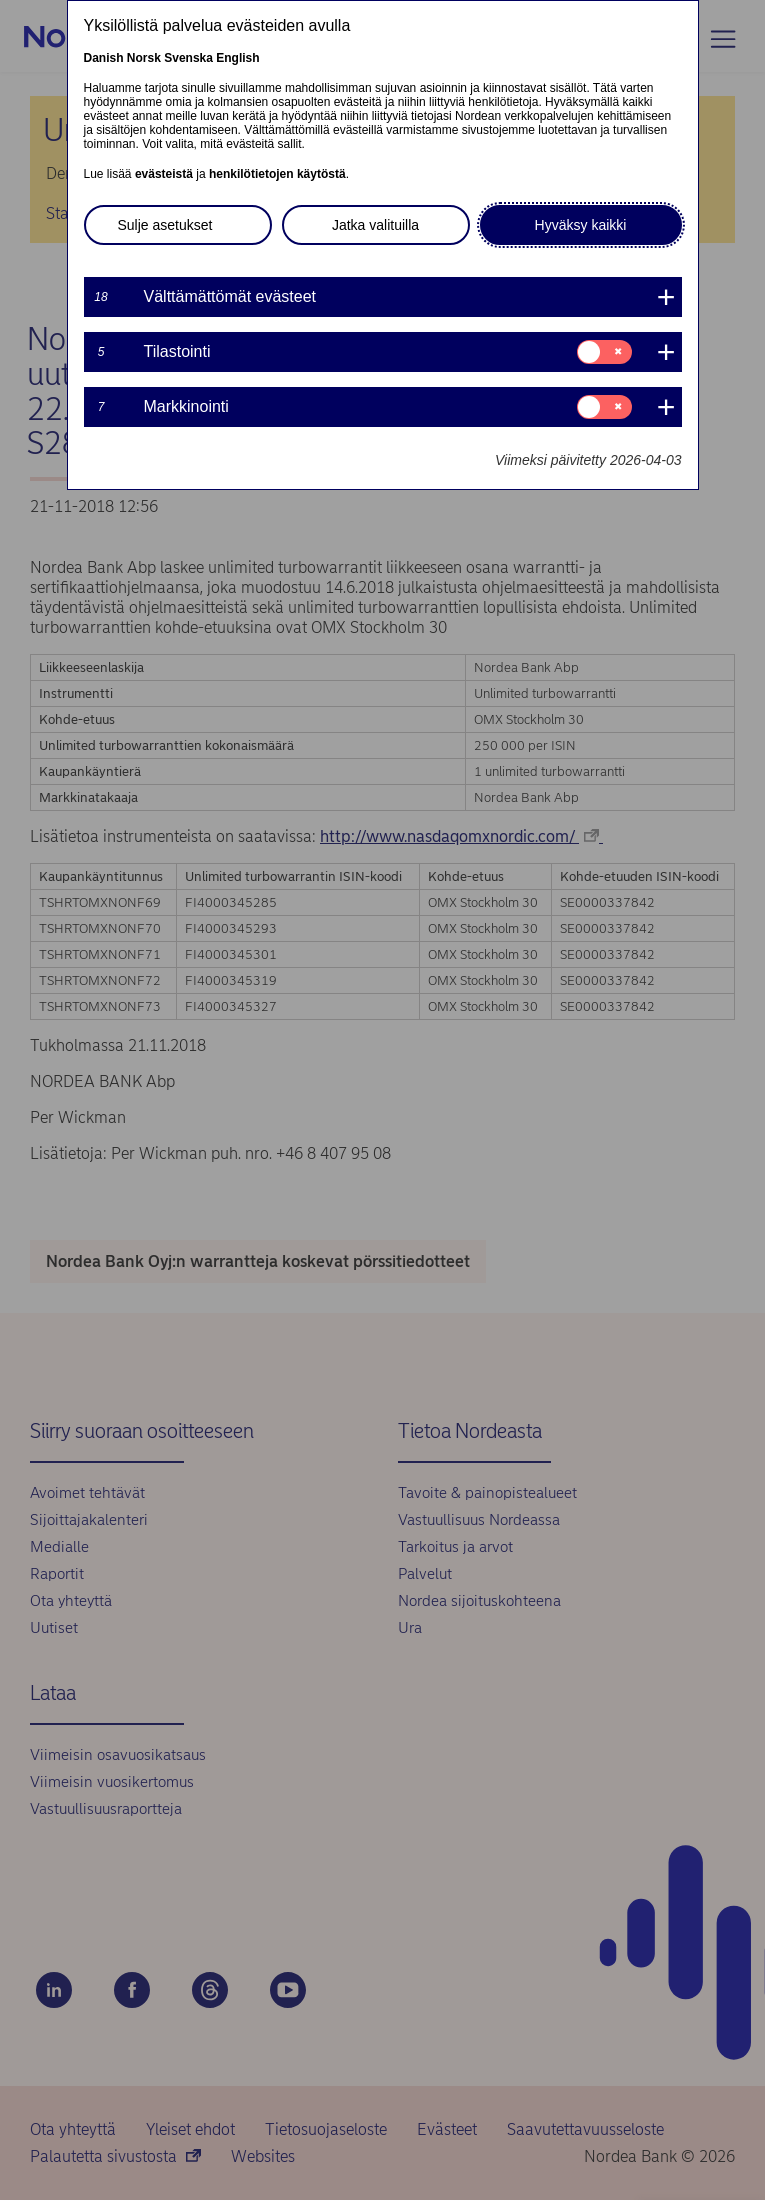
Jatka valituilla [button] (375, 225)
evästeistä (164, 174)
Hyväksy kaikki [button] (581, 225)
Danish (104, 58)
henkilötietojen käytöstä (277, 174)
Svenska (188, 58)
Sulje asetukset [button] (165, 225)
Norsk (144, 58)
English (237, 58)
